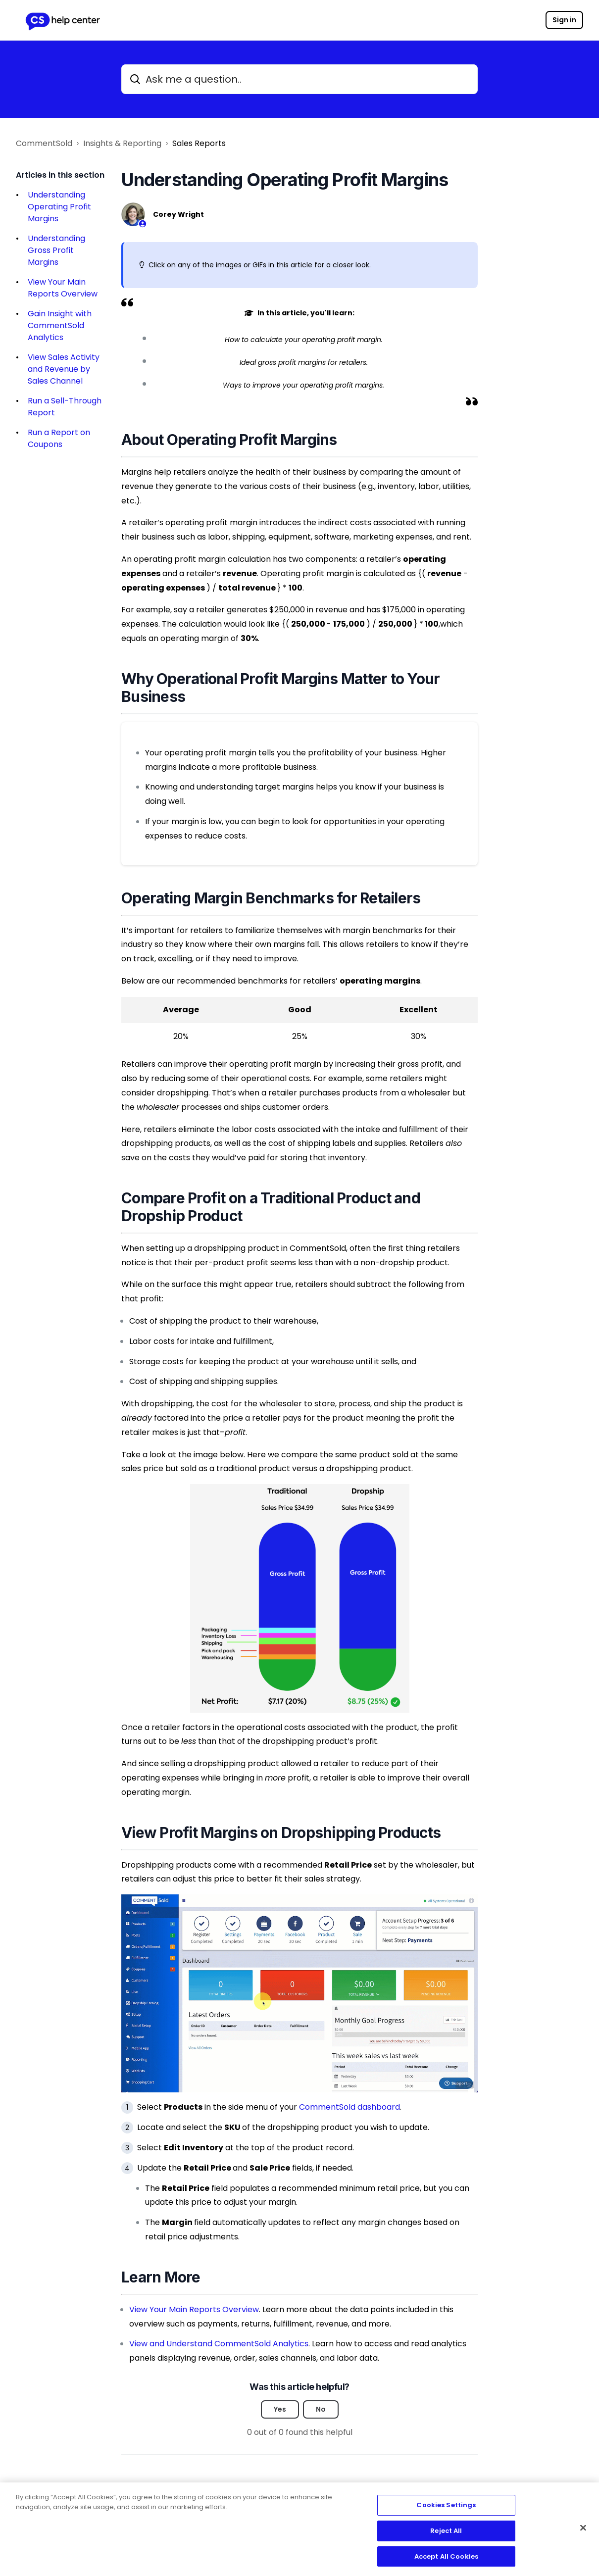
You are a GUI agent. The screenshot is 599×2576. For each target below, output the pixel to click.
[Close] (583, 2532)
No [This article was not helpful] (321, 2409)
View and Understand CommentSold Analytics (218, 2343)
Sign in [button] (564, 20)
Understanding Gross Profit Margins (56, 250)
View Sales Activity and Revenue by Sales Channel (64, 369)
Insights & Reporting (122, 143)
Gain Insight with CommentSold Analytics (60, 325)
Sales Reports (199, 143)
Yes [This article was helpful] (280, 2409)
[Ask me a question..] (299, 79)
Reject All (446, 2535)
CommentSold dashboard (349, 2107)
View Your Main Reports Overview (63, 287)
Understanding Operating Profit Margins (59, 206)
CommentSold (44, 143)
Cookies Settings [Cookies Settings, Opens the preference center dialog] (446, 2510)
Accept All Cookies (446, 2561)
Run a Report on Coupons (59, 438)
